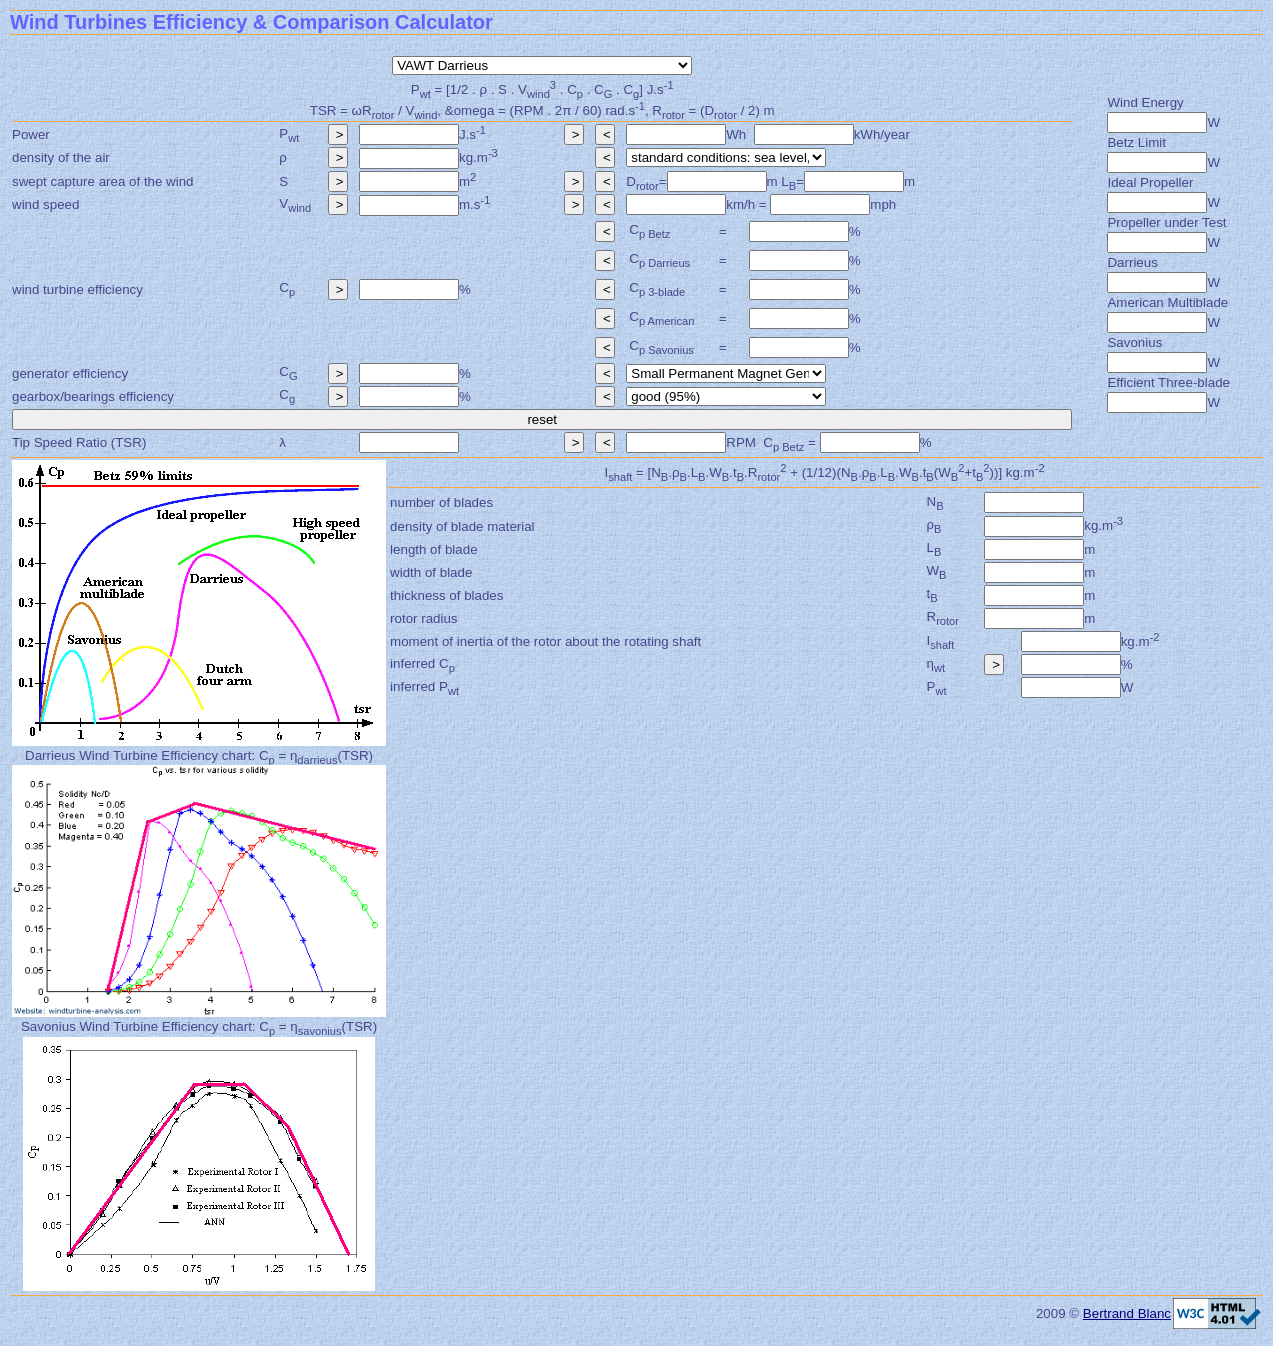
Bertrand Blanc (1127, 1313)
